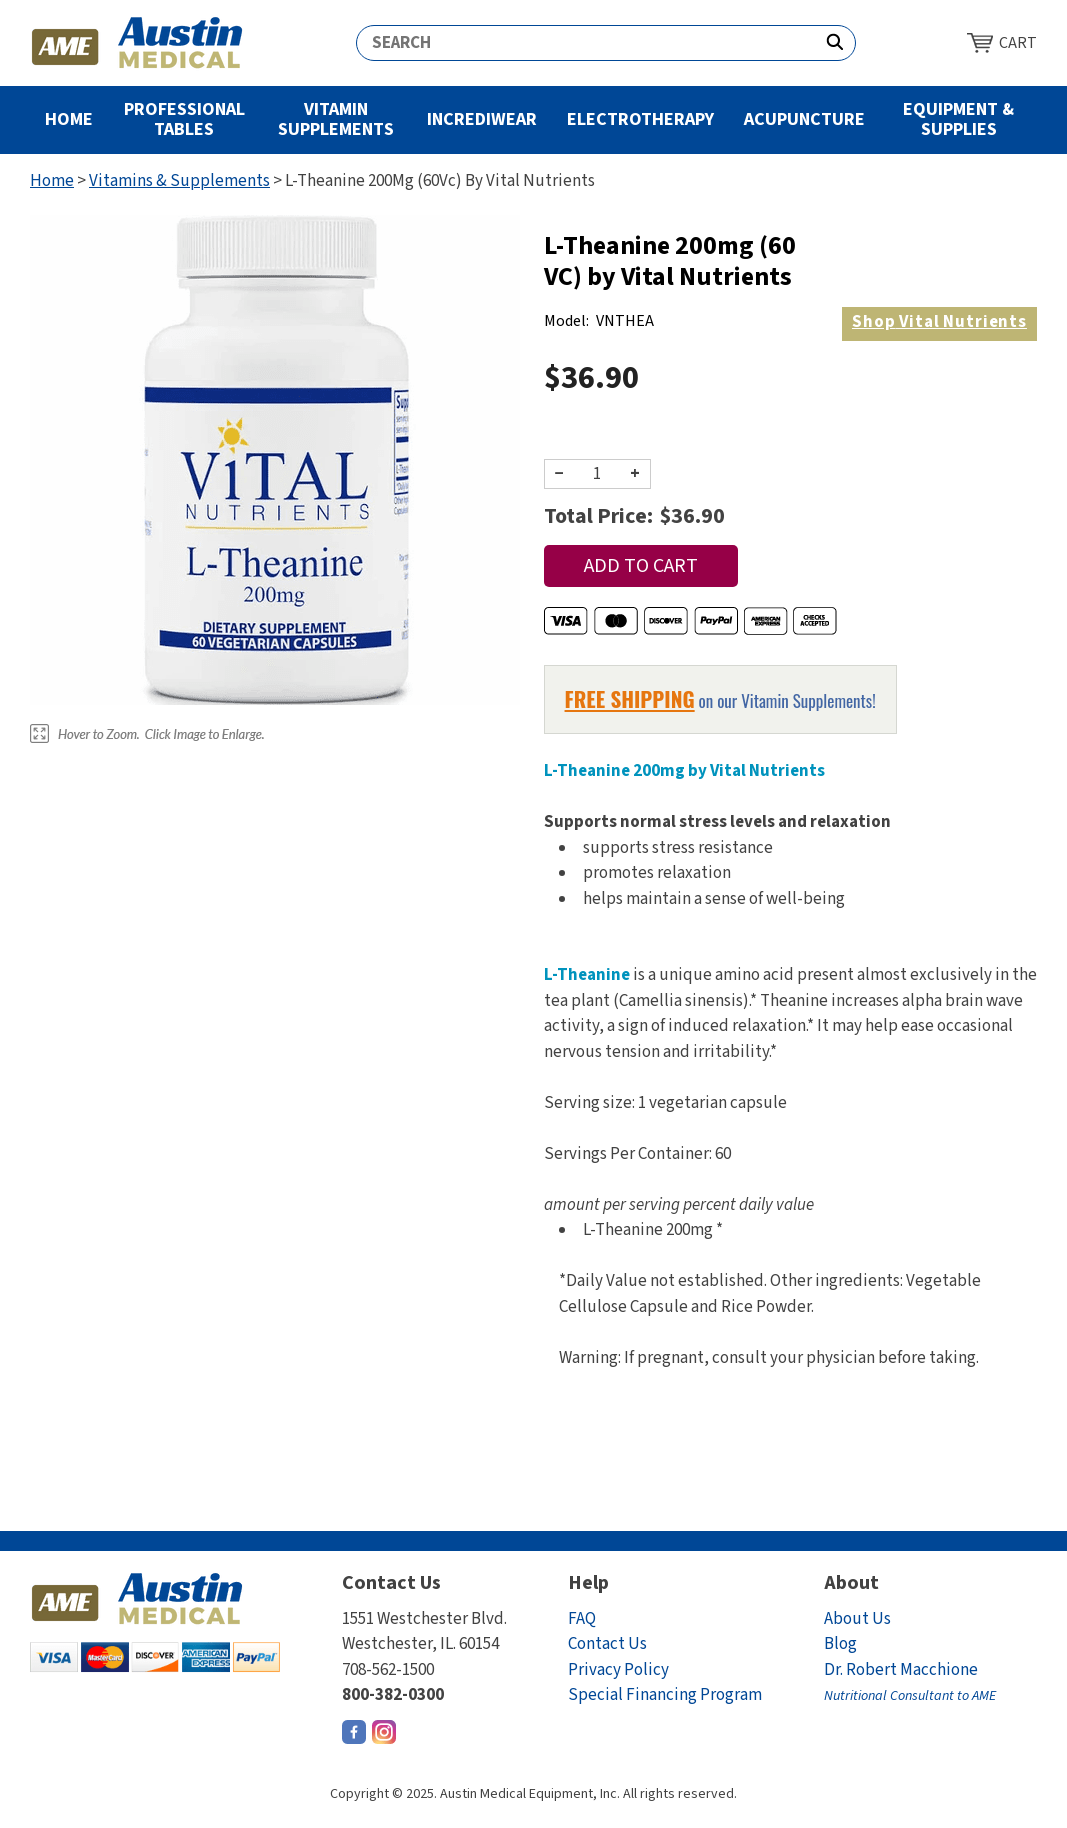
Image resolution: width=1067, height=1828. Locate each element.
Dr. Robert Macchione (910, 1682)
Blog (840, 1644)
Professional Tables (184, 119)
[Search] (586, 43)
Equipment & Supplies (958, 119)
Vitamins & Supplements (179, 181)
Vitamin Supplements (336, 119)
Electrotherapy (640, 119)
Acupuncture (804, 119)
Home (69, 119)
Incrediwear (482, 119)
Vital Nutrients (939, 322)
